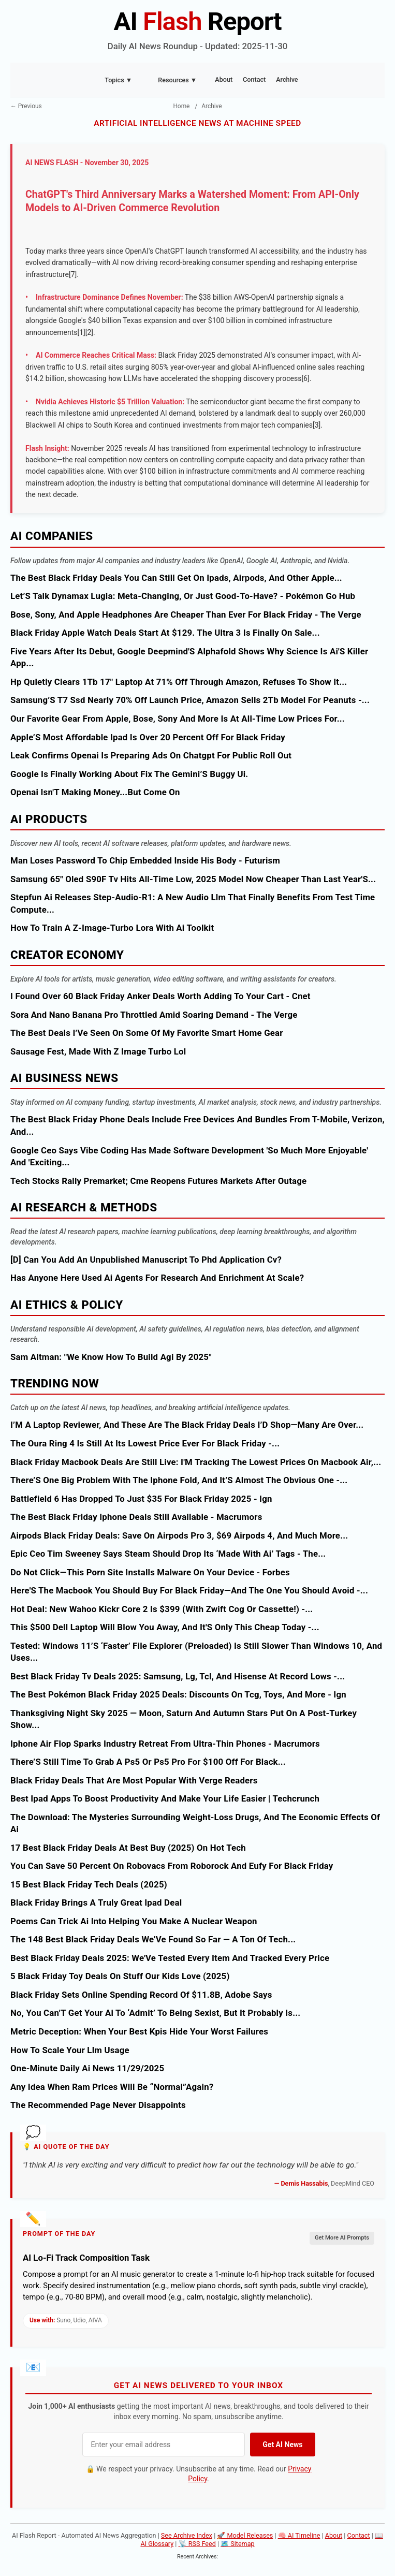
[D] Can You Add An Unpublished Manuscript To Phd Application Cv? (146, 1259)
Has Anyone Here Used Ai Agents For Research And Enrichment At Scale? (157, 1277)
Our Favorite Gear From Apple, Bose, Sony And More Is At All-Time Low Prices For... (177, 718)
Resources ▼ (177, 80)
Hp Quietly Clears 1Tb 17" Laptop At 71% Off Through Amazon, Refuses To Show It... (178, 682)
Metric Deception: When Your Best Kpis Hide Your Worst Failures (139, 2031)
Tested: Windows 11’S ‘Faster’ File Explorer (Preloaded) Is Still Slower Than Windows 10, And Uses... (196, 1652)
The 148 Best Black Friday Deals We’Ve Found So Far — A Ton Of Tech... (153, 1939)
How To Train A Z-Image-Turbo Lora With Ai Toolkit (112, 928)
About (223, 79)
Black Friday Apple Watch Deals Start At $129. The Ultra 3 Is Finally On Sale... (165, 632)
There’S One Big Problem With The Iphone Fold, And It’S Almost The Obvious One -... (178, 1480)
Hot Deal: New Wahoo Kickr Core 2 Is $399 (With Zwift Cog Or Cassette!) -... (161, 1609)
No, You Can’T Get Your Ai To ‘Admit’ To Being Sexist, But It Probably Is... (155, 2013)
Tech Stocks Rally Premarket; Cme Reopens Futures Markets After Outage (158, 1181)
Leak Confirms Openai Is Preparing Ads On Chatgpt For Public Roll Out (150, 755)
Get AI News (282, 2444)
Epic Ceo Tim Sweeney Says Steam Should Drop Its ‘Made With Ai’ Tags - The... (168, 1553)
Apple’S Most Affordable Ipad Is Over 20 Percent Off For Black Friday (147, 737)
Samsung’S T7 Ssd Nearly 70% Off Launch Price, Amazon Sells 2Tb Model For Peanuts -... (190, 700)
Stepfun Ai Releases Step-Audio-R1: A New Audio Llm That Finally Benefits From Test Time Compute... (192, 903)
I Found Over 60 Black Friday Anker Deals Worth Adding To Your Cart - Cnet (160, 996)
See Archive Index (186, 2535)
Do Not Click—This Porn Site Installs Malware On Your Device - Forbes (150, 1572)
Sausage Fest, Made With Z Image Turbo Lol (98, 1051)
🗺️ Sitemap (237, 2544)
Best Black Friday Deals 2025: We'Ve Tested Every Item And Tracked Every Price (169, 1958)
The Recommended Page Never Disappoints (98, 2105)
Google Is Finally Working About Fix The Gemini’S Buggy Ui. (129, 774)
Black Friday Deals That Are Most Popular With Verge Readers (134, 1780)
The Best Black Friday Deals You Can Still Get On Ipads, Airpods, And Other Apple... (176, 578)
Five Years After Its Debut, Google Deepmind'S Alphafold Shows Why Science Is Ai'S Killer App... (189, 657)
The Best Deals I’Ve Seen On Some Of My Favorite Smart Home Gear (146, 1033)
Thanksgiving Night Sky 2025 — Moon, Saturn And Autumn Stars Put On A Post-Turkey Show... (183, 1719)
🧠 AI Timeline (299, 2535)
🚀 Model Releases (245, 2535)
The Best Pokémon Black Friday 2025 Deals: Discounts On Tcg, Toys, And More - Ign (178, 1694)
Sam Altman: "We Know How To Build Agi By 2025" (111, 1357)
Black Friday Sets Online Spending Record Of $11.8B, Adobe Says (141, 1994)
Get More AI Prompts (342, 2237)
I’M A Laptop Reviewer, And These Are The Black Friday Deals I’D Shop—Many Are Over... (186, 1424)
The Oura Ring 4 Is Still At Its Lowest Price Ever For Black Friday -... (145, 1443)
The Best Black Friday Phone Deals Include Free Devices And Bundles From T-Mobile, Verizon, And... (197, 1125)
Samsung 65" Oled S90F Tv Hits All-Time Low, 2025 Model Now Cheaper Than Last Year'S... (193, 879)
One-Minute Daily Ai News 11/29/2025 (87, 2068)
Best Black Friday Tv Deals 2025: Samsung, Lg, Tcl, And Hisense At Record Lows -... (177, 1676)
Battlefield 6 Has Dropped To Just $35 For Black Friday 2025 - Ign (141, 1499)
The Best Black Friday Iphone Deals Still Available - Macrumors (136, 1517)
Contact (254, 79)
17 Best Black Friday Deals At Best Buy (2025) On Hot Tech (128, 1847)
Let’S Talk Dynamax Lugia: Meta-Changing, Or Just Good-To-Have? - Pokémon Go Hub (182, 596)
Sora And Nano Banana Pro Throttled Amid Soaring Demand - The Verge (153, 1014)
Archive (287, 79)
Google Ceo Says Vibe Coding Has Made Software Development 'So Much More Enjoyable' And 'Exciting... (189, 1156)
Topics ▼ (118, 80)
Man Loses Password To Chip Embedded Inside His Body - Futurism (145, 860)
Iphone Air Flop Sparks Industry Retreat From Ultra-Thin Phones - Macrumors (165, 1743)
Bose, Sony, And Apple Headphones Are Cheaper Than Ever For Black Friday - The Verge (185, 614)
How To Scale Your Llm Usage (69, 2050)
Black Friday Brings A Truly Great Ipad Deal (96, 1902)
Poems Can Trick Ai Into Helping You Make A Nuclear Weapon (133, 1921)
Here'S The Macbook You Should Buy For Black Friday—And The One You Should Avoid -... (189, 1590)
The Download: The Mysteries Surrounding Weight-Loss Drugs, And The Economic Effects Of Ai (195, 1823)
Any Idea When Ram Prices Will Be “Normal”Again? (111, 2087)
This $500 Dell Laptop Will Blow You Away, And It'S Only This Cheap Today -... (164, 1627)
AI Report (198, 21)
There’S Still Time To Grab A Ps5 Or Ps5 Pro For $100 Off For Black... (148, 1762)
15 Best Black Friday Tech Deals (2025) (88, 1884)
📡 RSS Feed (197, 2544)
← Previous (26, 106)
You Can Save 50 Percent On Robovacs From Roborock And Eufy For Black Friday (171, 1866)
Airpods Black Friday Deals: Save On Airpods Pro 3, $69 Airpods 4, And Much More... (179, 1535)
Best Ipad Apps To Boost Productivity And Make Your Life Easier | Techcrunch (164, 1798)
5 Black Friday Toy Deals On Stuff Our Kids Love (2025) (120, 1976)
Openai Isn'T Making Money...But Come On (95, 792)
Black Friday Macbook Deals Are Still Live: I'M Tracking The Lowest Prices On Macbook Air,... (195, 1462)
